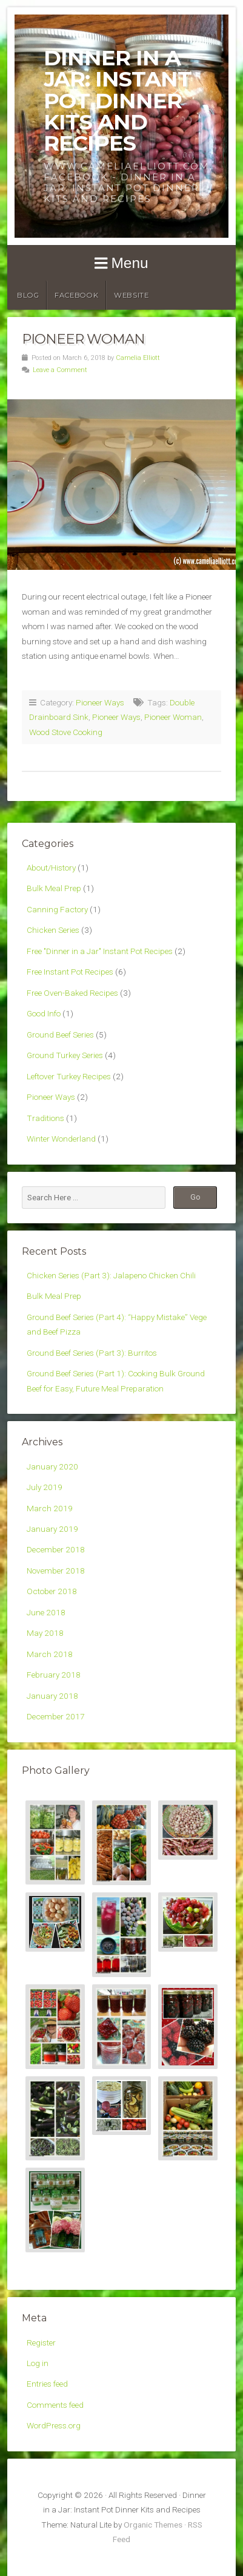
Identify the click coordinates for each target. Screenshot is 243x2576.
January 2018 (52, 1696)
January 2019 (52, 1529)
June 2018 (46, 1612)
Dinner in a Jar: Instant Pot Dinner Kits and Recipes (117, 100)
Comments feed (55, 2405)
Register (41, 2342)
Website (131, 295)
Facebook (76, 295)
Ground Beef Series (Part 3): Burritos (92, 1353)
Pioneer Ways (100, 702)
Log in (37, 2363)
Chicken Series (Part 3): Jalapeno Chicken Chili (111, 1275)
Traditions (45, 1118)
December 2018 (56, 1549)
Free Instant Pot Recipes (70, 971)
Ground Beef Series (60, 1034)
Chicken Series (53, 930)
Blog (28, 295)
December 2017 (56, 1716)
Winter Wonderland (61, 1138)
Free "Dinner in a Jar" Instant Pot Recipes (100, 951)
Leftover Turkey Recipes (69, 1076)
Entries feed (47, 2383)
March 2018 (50, 1654)
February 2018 (54, 1674)
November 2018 (56, 1570)
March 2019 (50, 1508)
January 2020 (52, 1466)
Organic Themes (153, 2524)
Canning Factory (57, 909)
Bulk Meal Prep (54, 888)
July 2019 (44, 1487)
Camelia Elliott (138, 358)
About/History (51, 867)
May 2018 (45, 1633)
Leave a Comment (60, 370)
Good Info (44, 1013)
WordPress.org (54, 2425)
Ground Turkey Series (65, 1055)
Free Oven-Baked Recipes (72, 993)
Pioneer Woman (83, 338)
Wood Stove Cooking (65, 732)
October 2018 (52, 1591)
